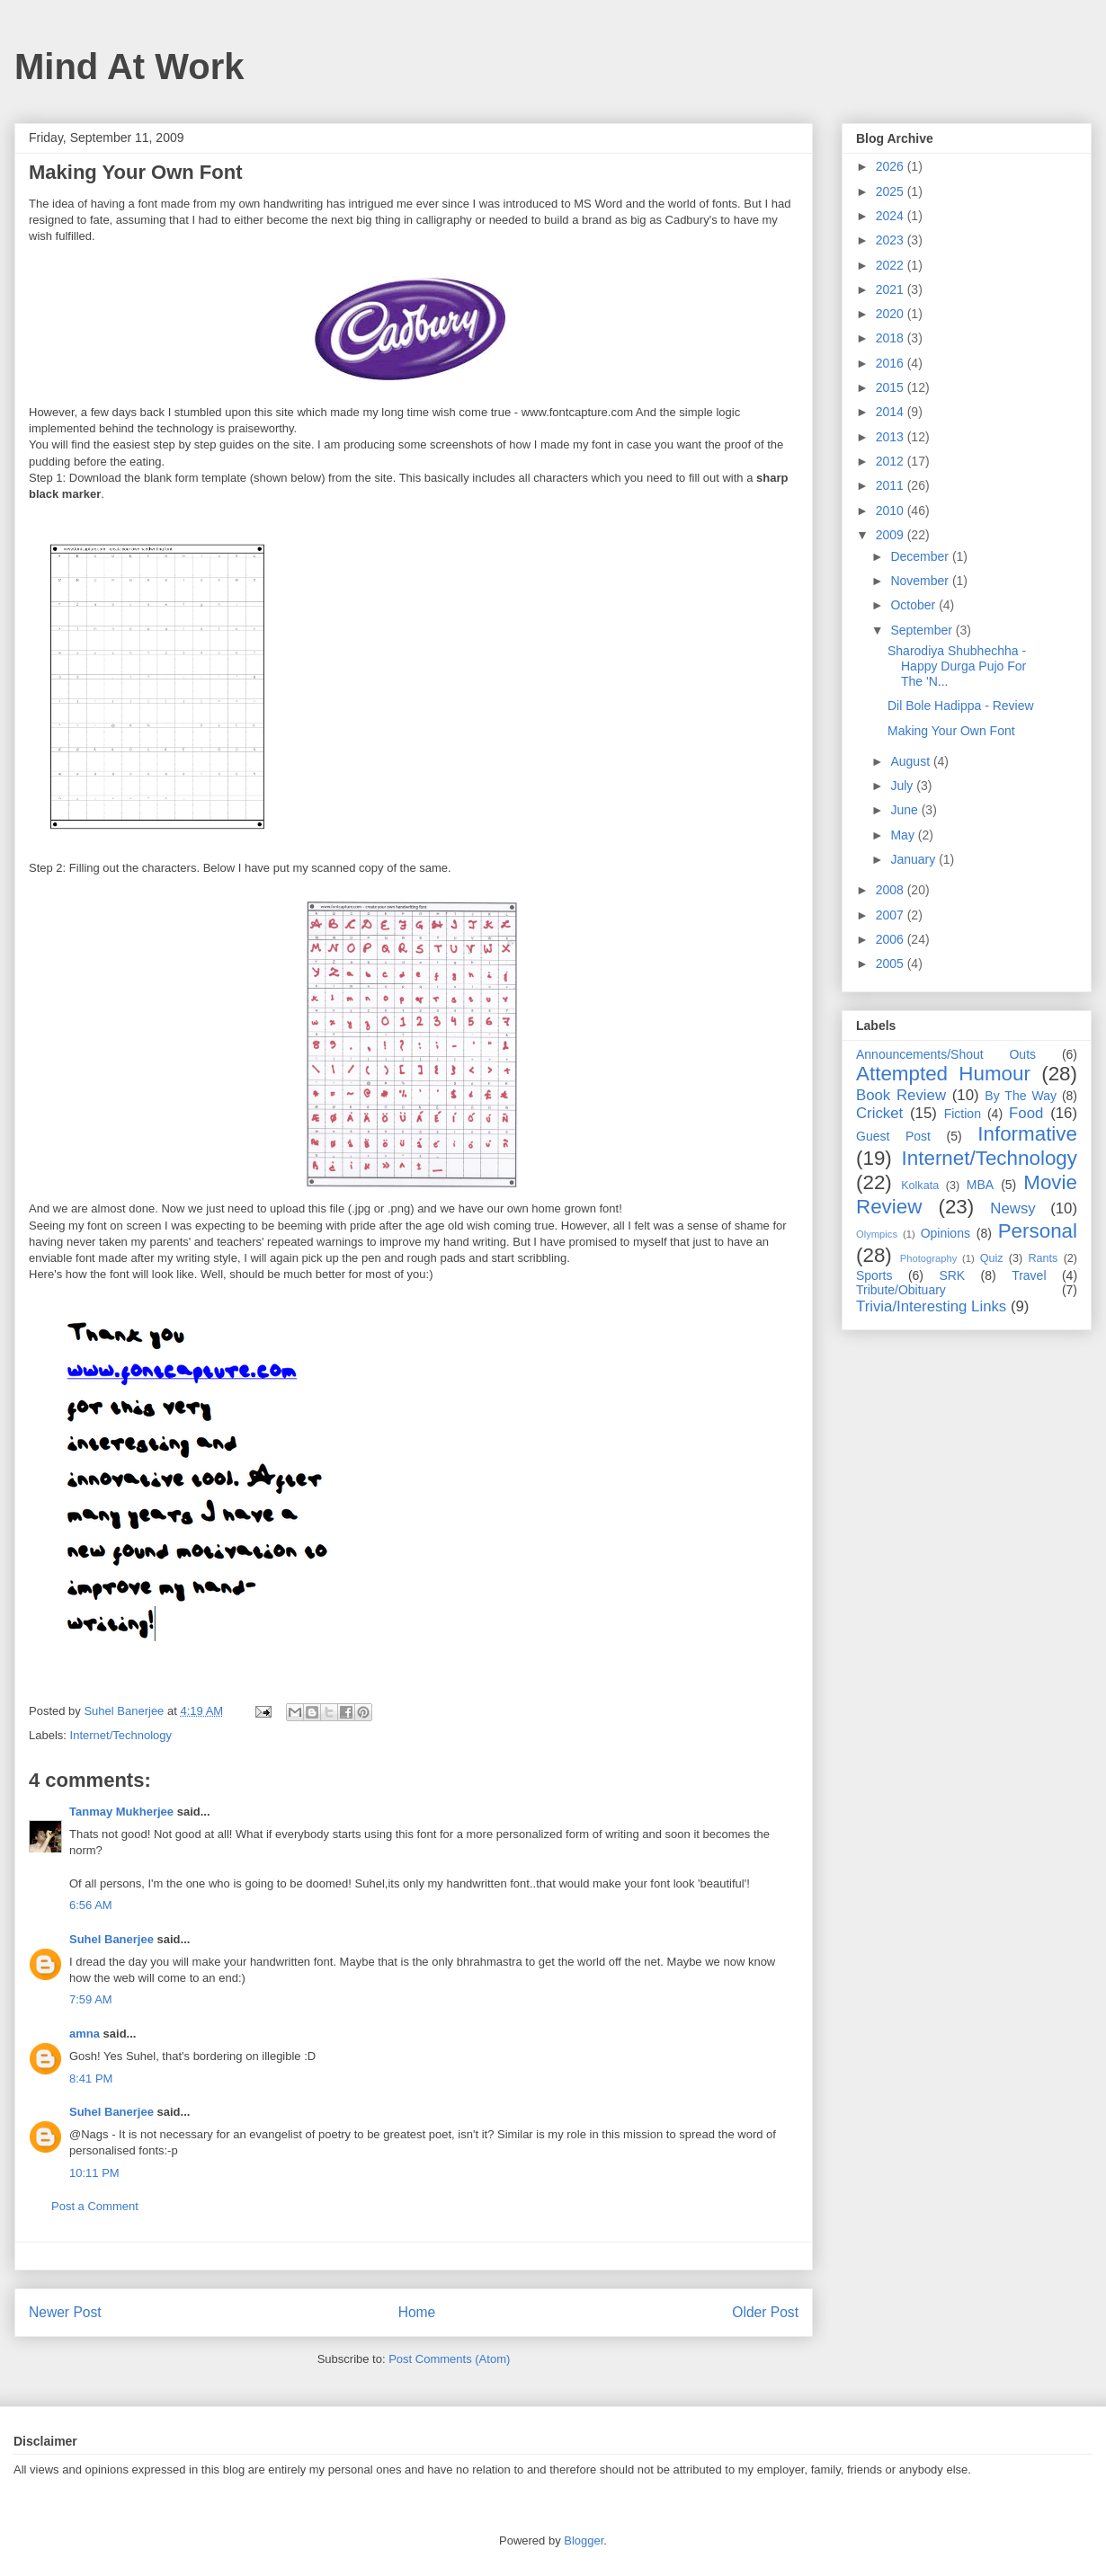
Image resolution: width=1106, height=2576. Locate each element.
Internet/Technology (121, 1735)
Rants (1042, 1258)
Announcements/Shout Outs (946, 1054)
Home (417, 2312)
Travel (1029, 1275)
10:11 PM (94, 2173)
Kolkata (920, 1185)
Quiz (991, 1258)
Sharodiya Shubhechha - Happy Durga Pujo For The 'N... (956, 666)
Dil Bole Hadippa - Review (960, 705)
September (922, 630)
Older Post (765, 2312)
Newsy (1012, 1208)
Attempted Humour (943, 1073)
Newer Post (65, 2312)
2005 (891, 963)
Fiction (962, 1113)
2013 (891, 437)
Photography (928, 1258)
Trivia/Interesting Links (931, 1306)
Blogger (583, 2540)
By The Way (1021, 1095)
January (914, 859)
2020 (891, 313)
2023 (891, 240)
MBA (980, 1184)
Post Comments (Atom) (449, 2359)
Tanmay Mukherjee (121, 1811)
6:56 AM (90, 1905)
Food (1026, 1113)
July (903, 785)
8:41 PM (90, 2078)
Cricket (879, 1113)
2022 (891, 265)
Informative (1027, 1134)
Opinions (945, 1233)
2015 (891, 387)
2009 (891, 535)
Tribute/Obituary (901, 1290)
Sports (874, 1275)
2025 (891, 191)
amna (84, 2033)
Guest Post (893, 1136)
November (920, 580)
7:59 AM (90, 1999)
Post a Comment (94, 2206)
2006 (891, 939)
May (903, 835)
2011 (891, 485)
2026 (891, 166)
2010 (891, 510)
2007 (891, 915)
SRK (952, 1275)
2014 (891, 411)
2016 (891, 363)
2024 (891, 216)
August (911, 761)
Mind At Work (129, 66)
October (914, 605)
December (920, 556)
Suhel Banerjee (111, 1939)
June (905, 810)
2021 (891, 289)
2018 (891, 338)
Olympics (876, 1234)
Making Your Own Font (951, 731)
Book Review (901, 1095)
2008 (891, 890)
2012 (891, 461)
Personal (1037, 1231)
